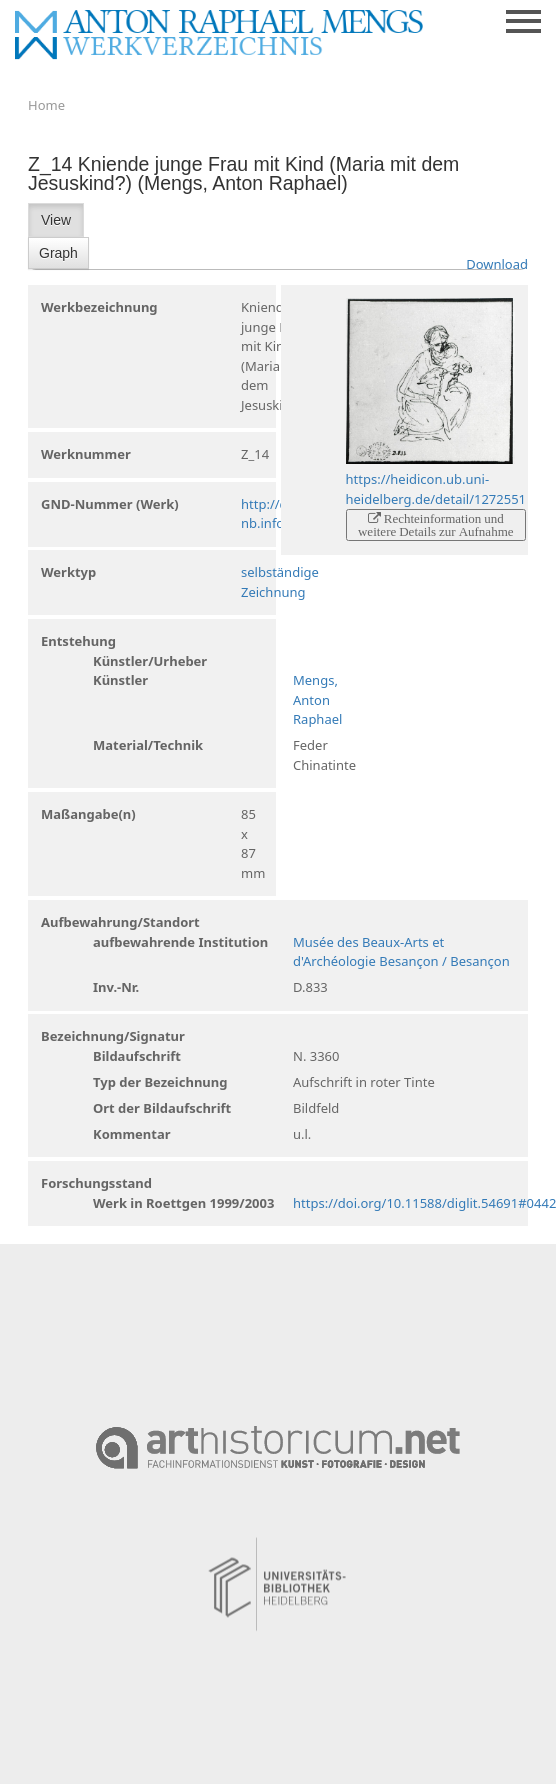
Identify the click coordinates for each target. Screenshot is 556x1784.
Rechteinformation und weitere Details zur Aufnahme (436, 525)
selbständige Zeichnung (280, 582)
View (56, 220)
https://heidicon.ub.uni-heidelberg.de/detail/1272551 (436, 489)
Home (46, 105)
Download (497, 264)
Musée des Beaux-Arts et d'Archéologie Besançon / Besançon (401, 952)
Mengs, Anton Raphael (317, 699)
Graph (58, 253)
